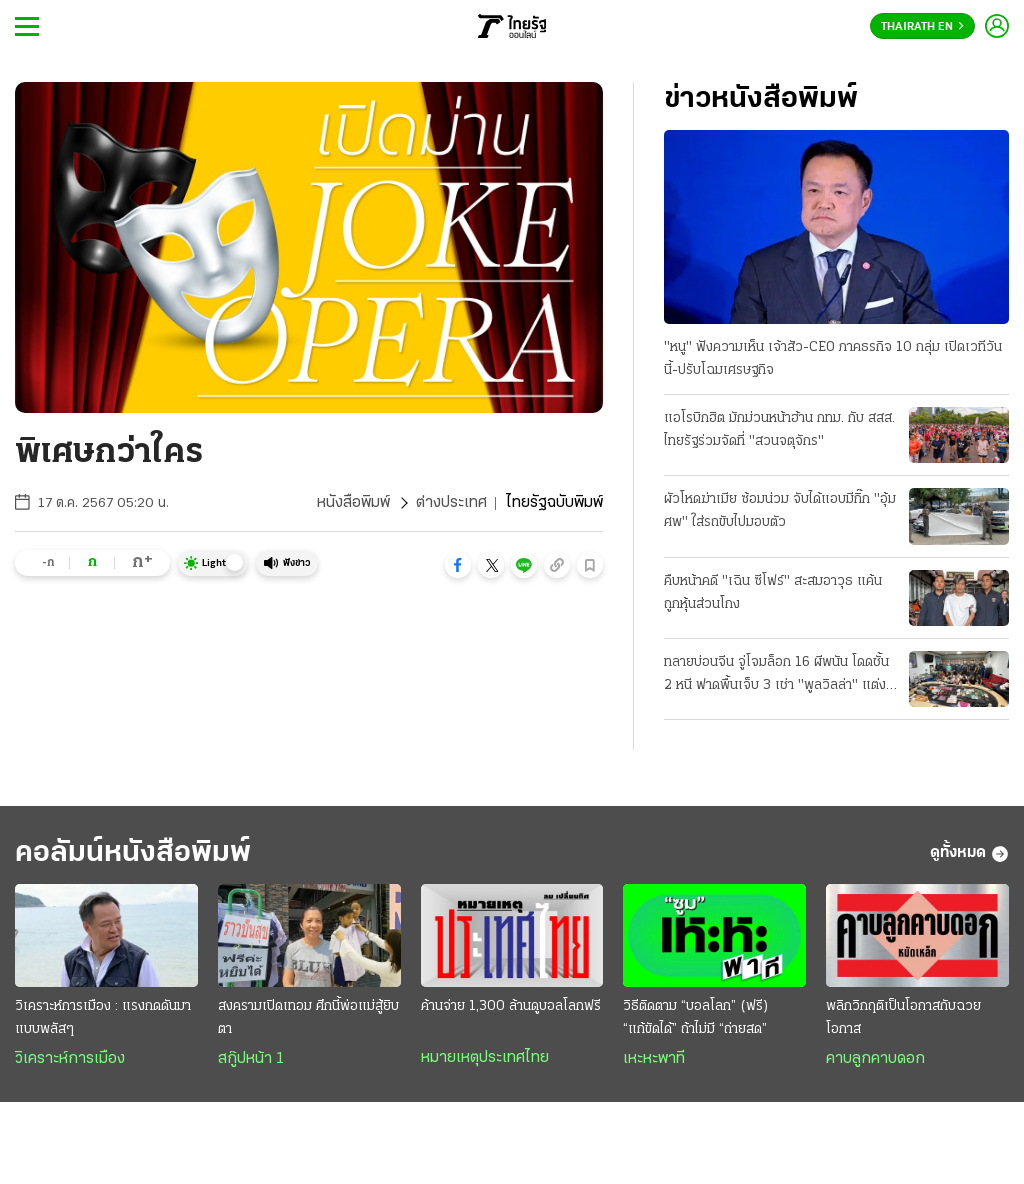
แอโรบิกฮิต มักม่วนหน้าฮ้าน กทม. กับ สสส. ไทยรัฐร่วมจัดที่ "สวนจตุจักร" (779, 430)
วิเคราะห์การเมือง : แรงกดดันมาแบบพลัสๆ (103, 1018)
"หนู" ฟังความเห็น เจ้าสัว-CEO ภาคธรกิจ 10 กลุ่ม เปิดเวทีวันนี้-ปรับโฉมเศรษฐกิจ (833, 359)
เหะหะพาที (654, 1059)
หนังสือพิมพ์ (353, 503)
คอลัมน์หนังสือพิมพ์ (133, 853)
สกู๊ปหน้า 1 (251, 1059)
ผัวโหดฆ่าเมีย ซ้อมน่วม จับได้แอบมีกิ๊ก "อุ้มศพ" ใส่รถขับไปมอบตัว (780, 511)
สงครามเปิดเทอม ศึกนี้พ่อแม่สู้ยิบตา (308, 1018)
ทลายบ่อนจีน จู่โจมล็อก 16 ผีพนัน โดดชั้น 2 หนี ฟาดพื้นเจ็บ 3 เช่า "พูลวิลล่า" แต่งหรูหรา (776, 676)
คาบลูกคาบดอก (875, 1059)
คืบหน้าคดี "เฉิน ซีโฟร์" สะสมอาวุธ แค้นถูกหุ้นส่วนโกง (773, 593)
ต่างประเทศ (451, 503)
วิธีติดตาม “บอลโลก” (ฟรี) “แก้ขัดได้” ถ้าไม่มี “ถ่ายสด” (696, 1018)
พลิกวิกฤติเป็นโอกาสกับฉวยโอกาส (903, 1018)
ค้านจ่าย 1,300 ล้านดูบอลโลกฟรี (511, 1006)
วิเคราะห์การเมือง (70, 1059)
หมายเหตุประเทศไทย (485, 1058)
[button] (458, 565)
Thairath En (922, 27)
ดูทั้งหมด (969, 854)
